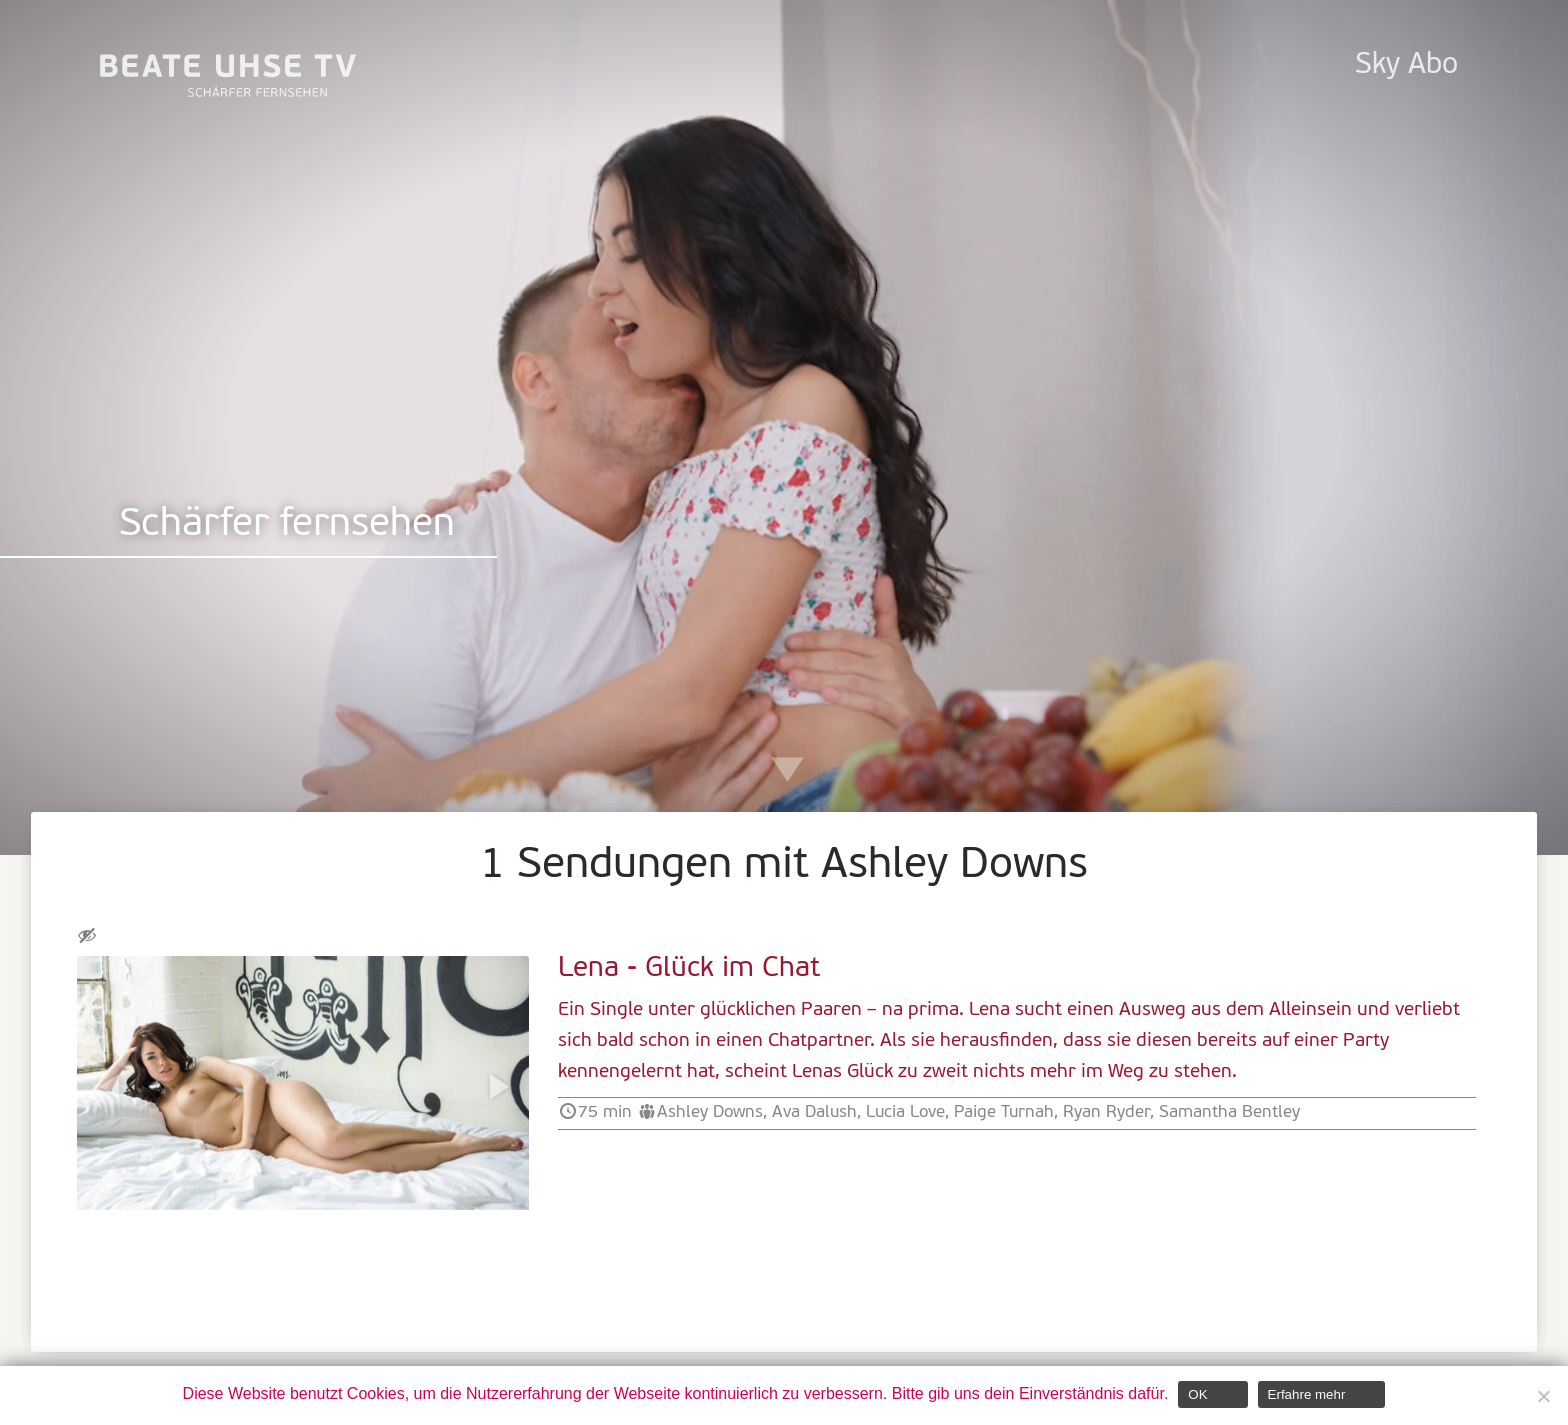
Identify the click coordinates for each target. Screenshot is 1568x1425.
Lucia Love (905, 1112)
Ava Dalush (814, 1112)
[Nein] (1543, 1396)
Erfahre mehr (1307, 1394)
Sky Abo (1406, 65)
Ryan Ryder (1106, 1112)
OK (1197, 1394)
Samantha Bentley (1229, 1112)
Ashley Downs (710, 1112)
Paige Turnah (1004, 1112)
